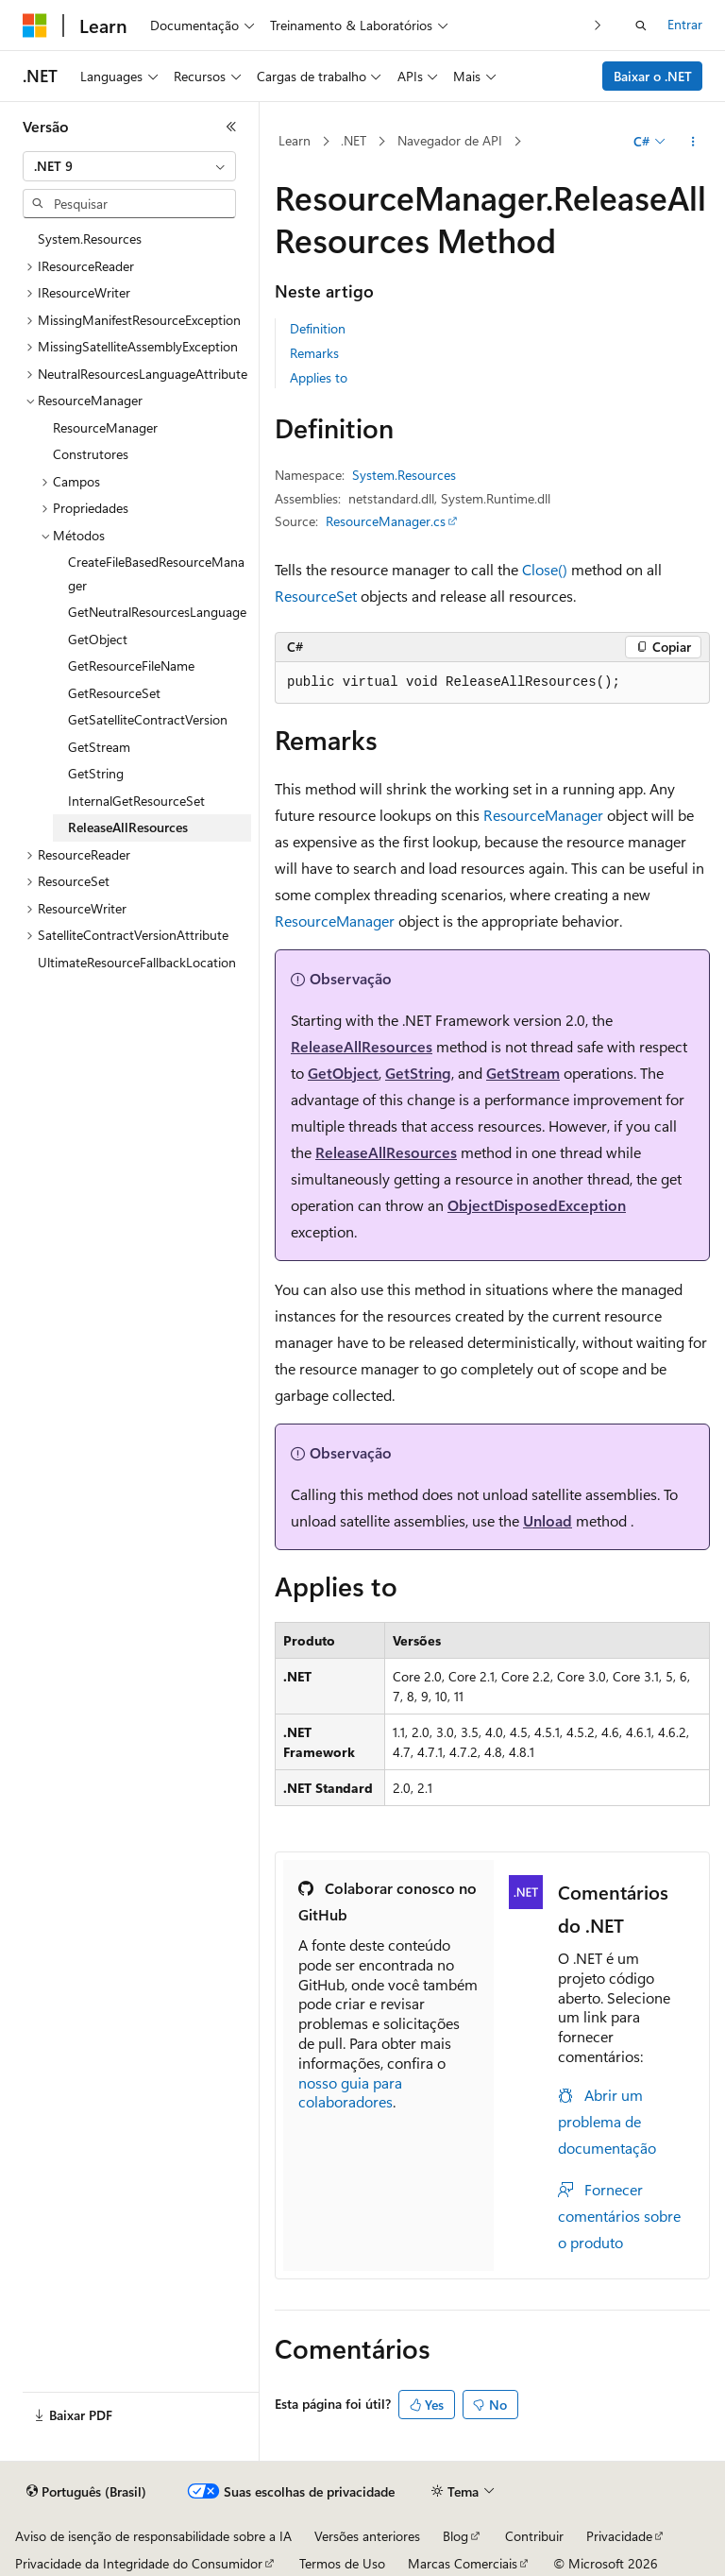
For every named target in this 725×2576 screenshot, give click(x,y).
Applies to (318, 377)
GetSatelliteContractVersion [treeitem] (148, 719)
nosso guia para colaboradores (350, 2092)
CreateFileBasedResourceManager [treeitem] (156, 573)
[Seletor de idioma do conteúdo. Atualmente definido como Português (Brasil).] (86, 2492)
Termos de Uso (342, 2563)
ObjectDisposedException (536, 1205)
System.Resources (404, 475)
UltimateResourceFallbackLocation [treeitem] (137, 962)
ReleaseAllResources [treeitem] (128, 827)
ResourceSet (316, 596)
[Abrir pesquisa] (641, 26)
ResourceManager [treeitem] (105, 427)
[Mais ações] (693, 142)
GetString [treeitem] (96, 773)
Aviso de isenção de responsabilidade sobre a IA (153, 2536)
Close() (544, 569)
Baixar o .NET (653, 76)
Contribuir (534, 2536)
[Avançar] (598, 25)
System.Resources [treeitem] (90, 238)
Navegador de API (449, 140)
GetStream (523, 1073)
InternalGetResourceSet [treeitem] (136, 801)
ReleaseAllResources (361, 1046)
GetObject (343, 1073)
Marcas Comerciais (462, 2563)
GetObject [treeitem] (97, 639)
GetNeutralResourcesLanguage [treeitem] (157, 612)
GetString (418, 1073)
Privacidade (619, 2536)
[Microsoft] (35, 25)
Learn (294, 140)
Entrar (684, 24)
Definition (318, 328)
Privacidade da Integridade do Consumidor (138, 2563)
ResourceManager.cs (386, 521)
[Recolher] (231, 127)
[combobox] (129, 166)
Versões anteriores (367, 2536)
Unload (547, 1520)
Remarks (314, 353)
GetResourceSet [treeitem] (114, 693)
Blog (455, 2536)
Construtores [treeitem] (90, 454)
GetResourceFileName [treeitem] (131, 665)
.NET (353, 140)
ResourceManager (543, 815)
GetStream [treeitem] (99, 747)
